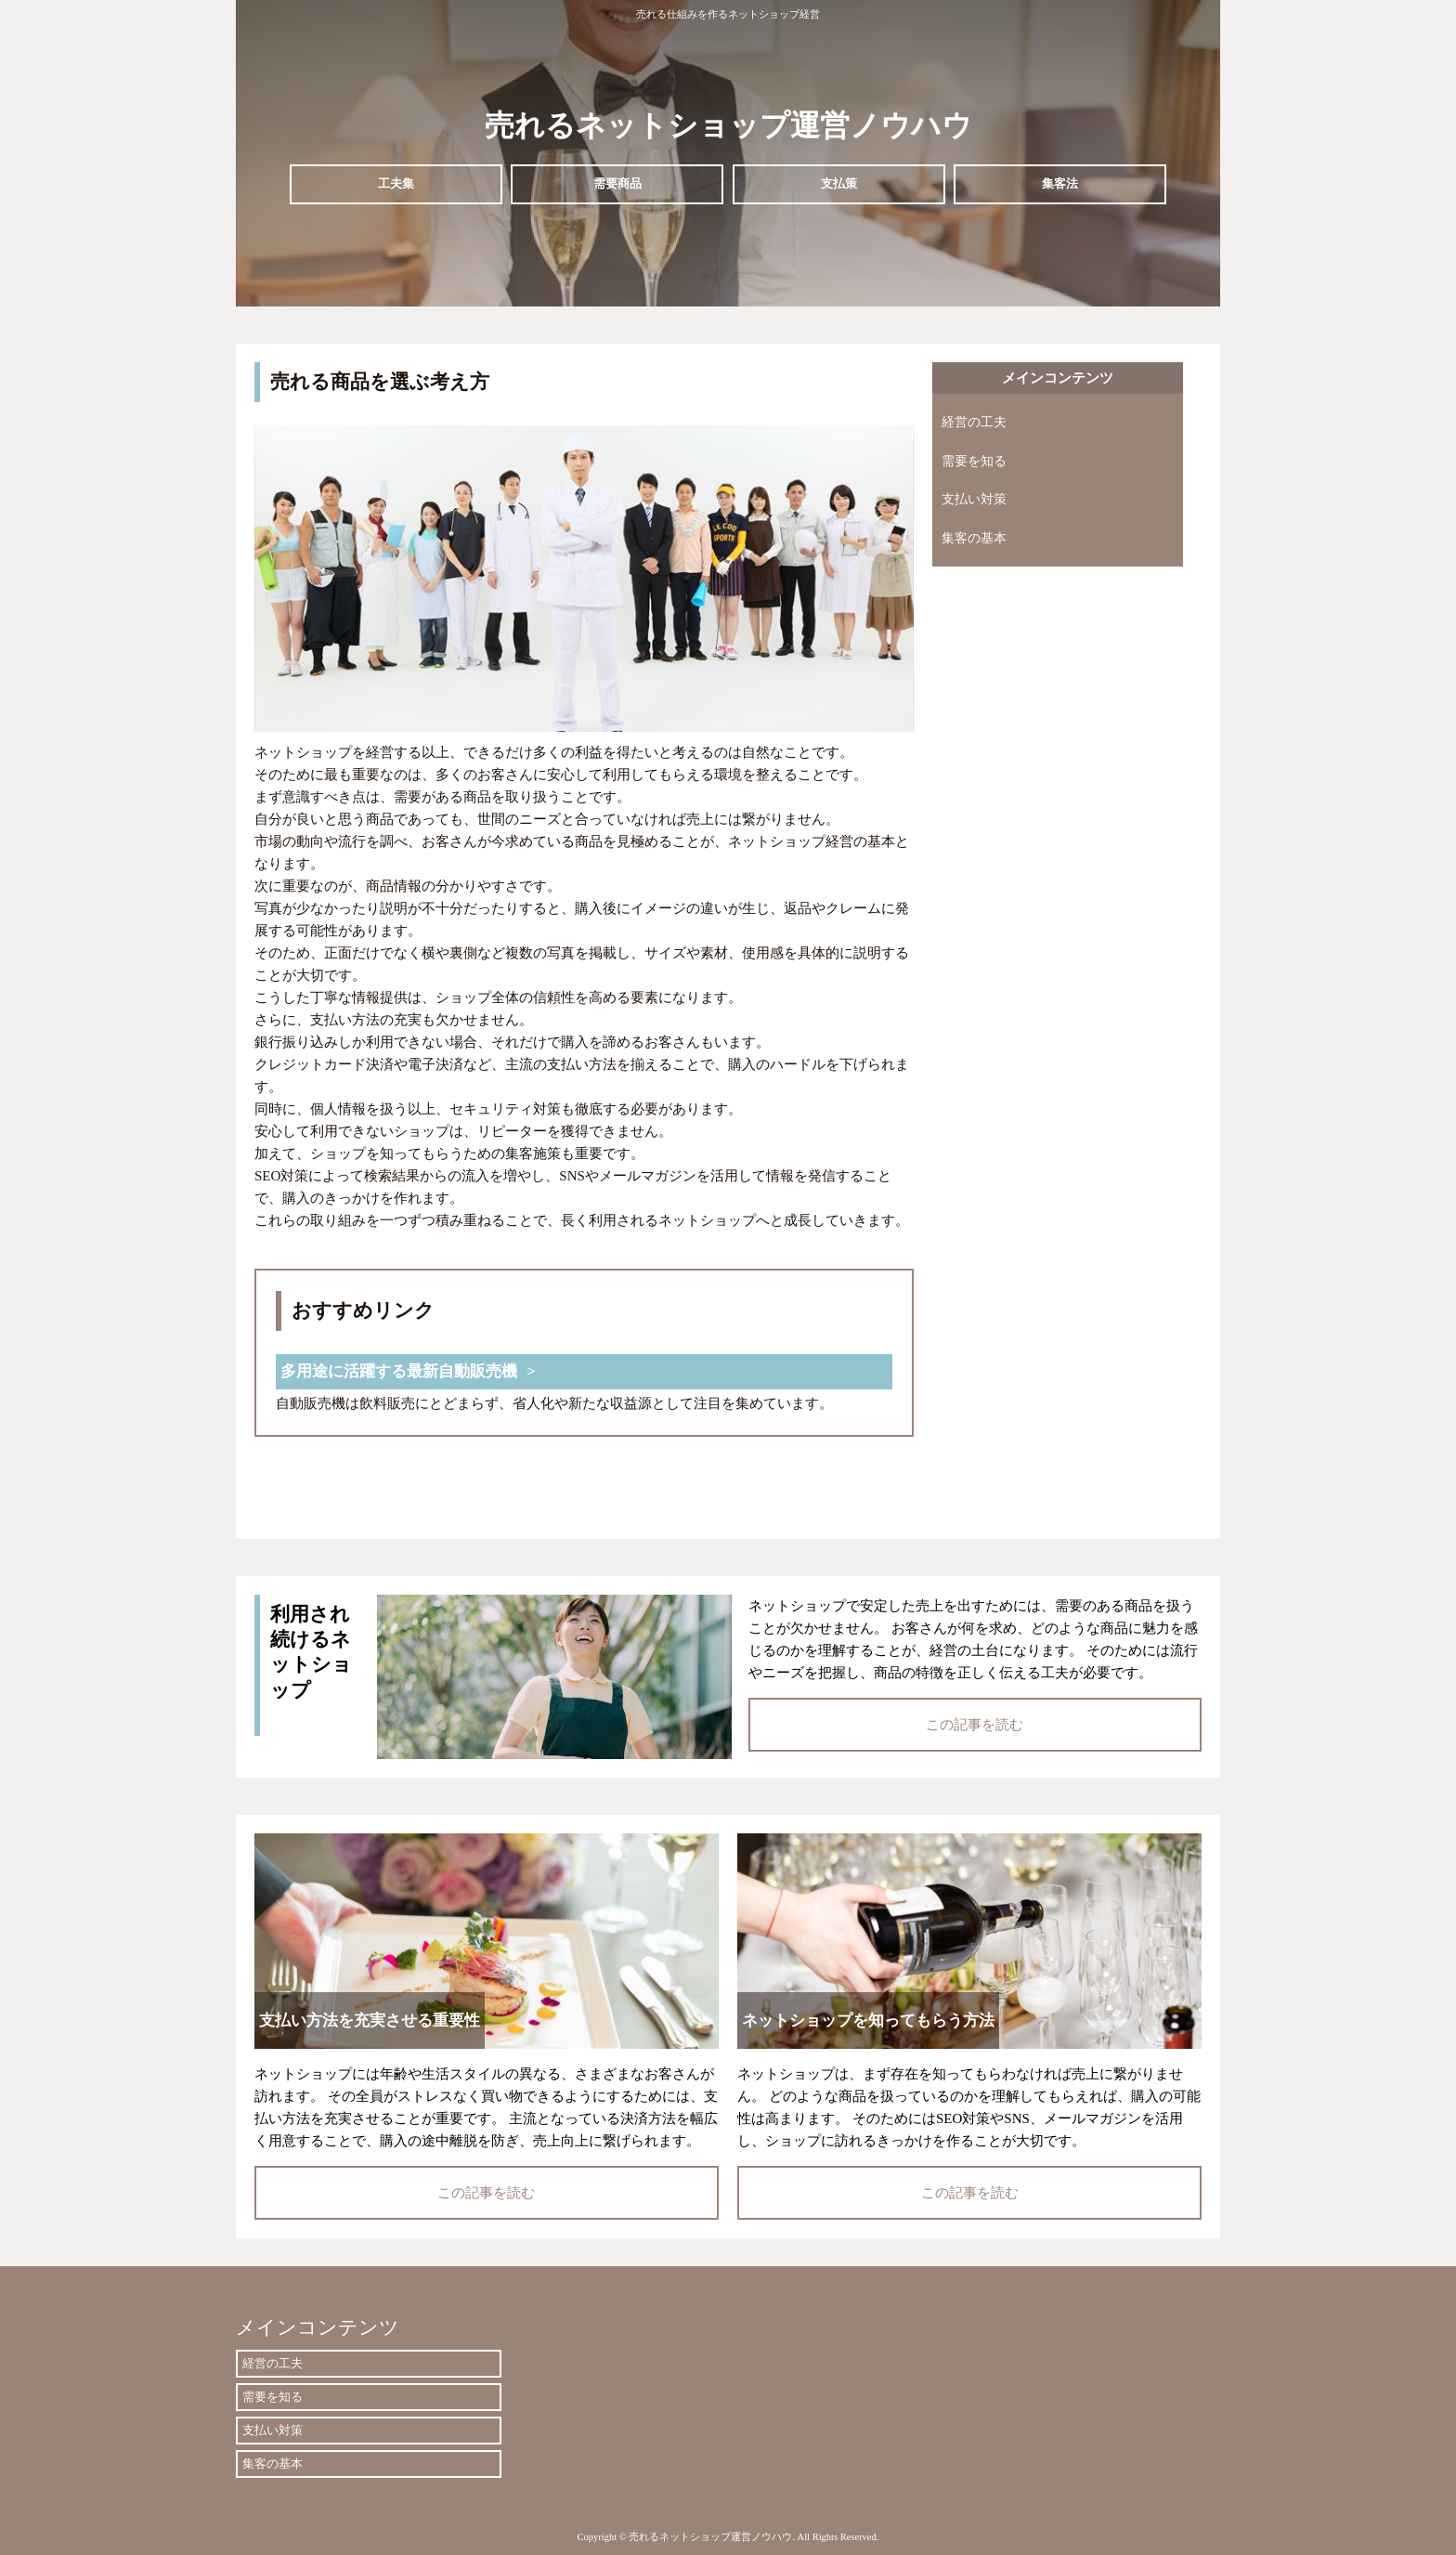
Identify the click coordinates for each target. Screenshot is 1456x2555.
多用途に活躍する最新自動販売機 (398, 1371)
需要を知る (974, 461)
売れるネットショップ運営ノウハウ (728, 125)
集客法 (1060, 183)
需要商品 (617, 183)
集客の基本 (974, 538)
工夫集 (396, 183)
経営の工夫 (974, 422)
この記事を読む (974, 1724)
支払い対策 (974, 499)
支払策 (839, 183)
